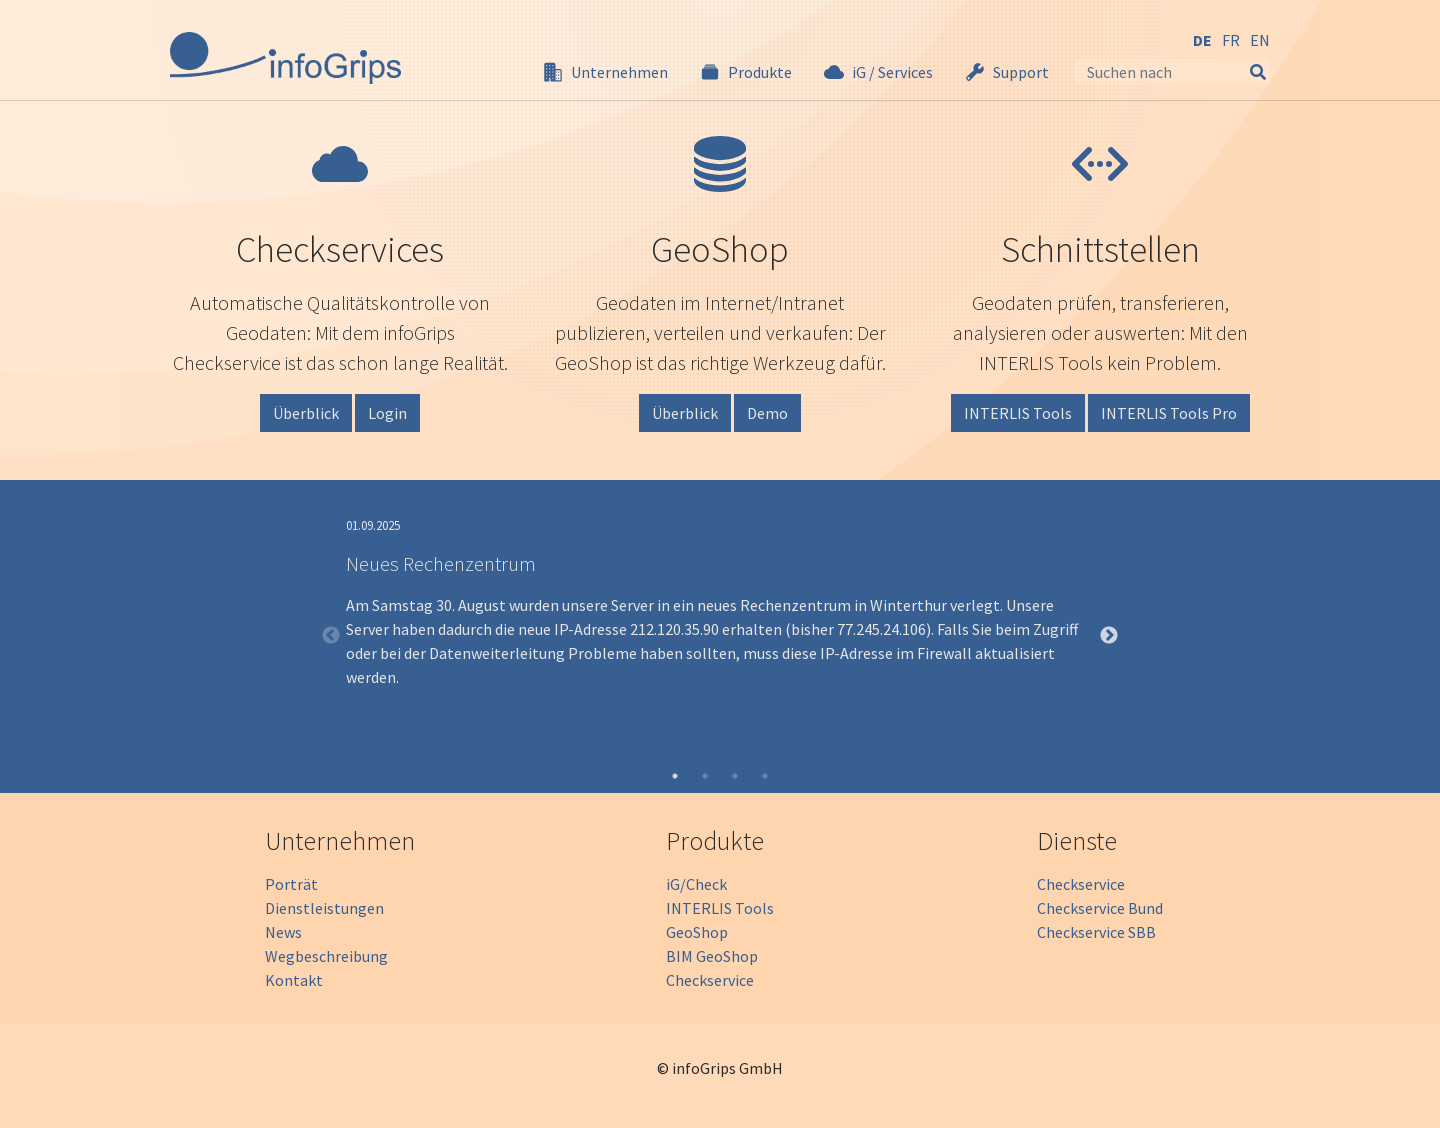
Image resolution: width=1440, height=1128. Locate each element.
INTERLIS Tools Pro (1169, 413)
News (283, 932)
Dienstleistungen (324, 908)
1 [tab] (675, 776)
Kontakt (294, 980)
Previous (331, 636)
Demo (767, 413)
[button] (605, 72)
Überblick (306, 413)
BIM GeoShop (712, 956)
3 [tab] (735, 776)
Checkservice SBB (1096, 932)
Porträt (291, 884)
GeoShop (697, 932)
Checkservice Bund (1100, 908)
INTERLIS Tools (1018, 413)
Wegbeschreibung (326, 956)
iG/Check (696, 884)
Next (1109, 636)
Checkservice (710, 980)
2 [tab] (705, 776)
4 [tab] (765, 776)
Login (387, 413)
